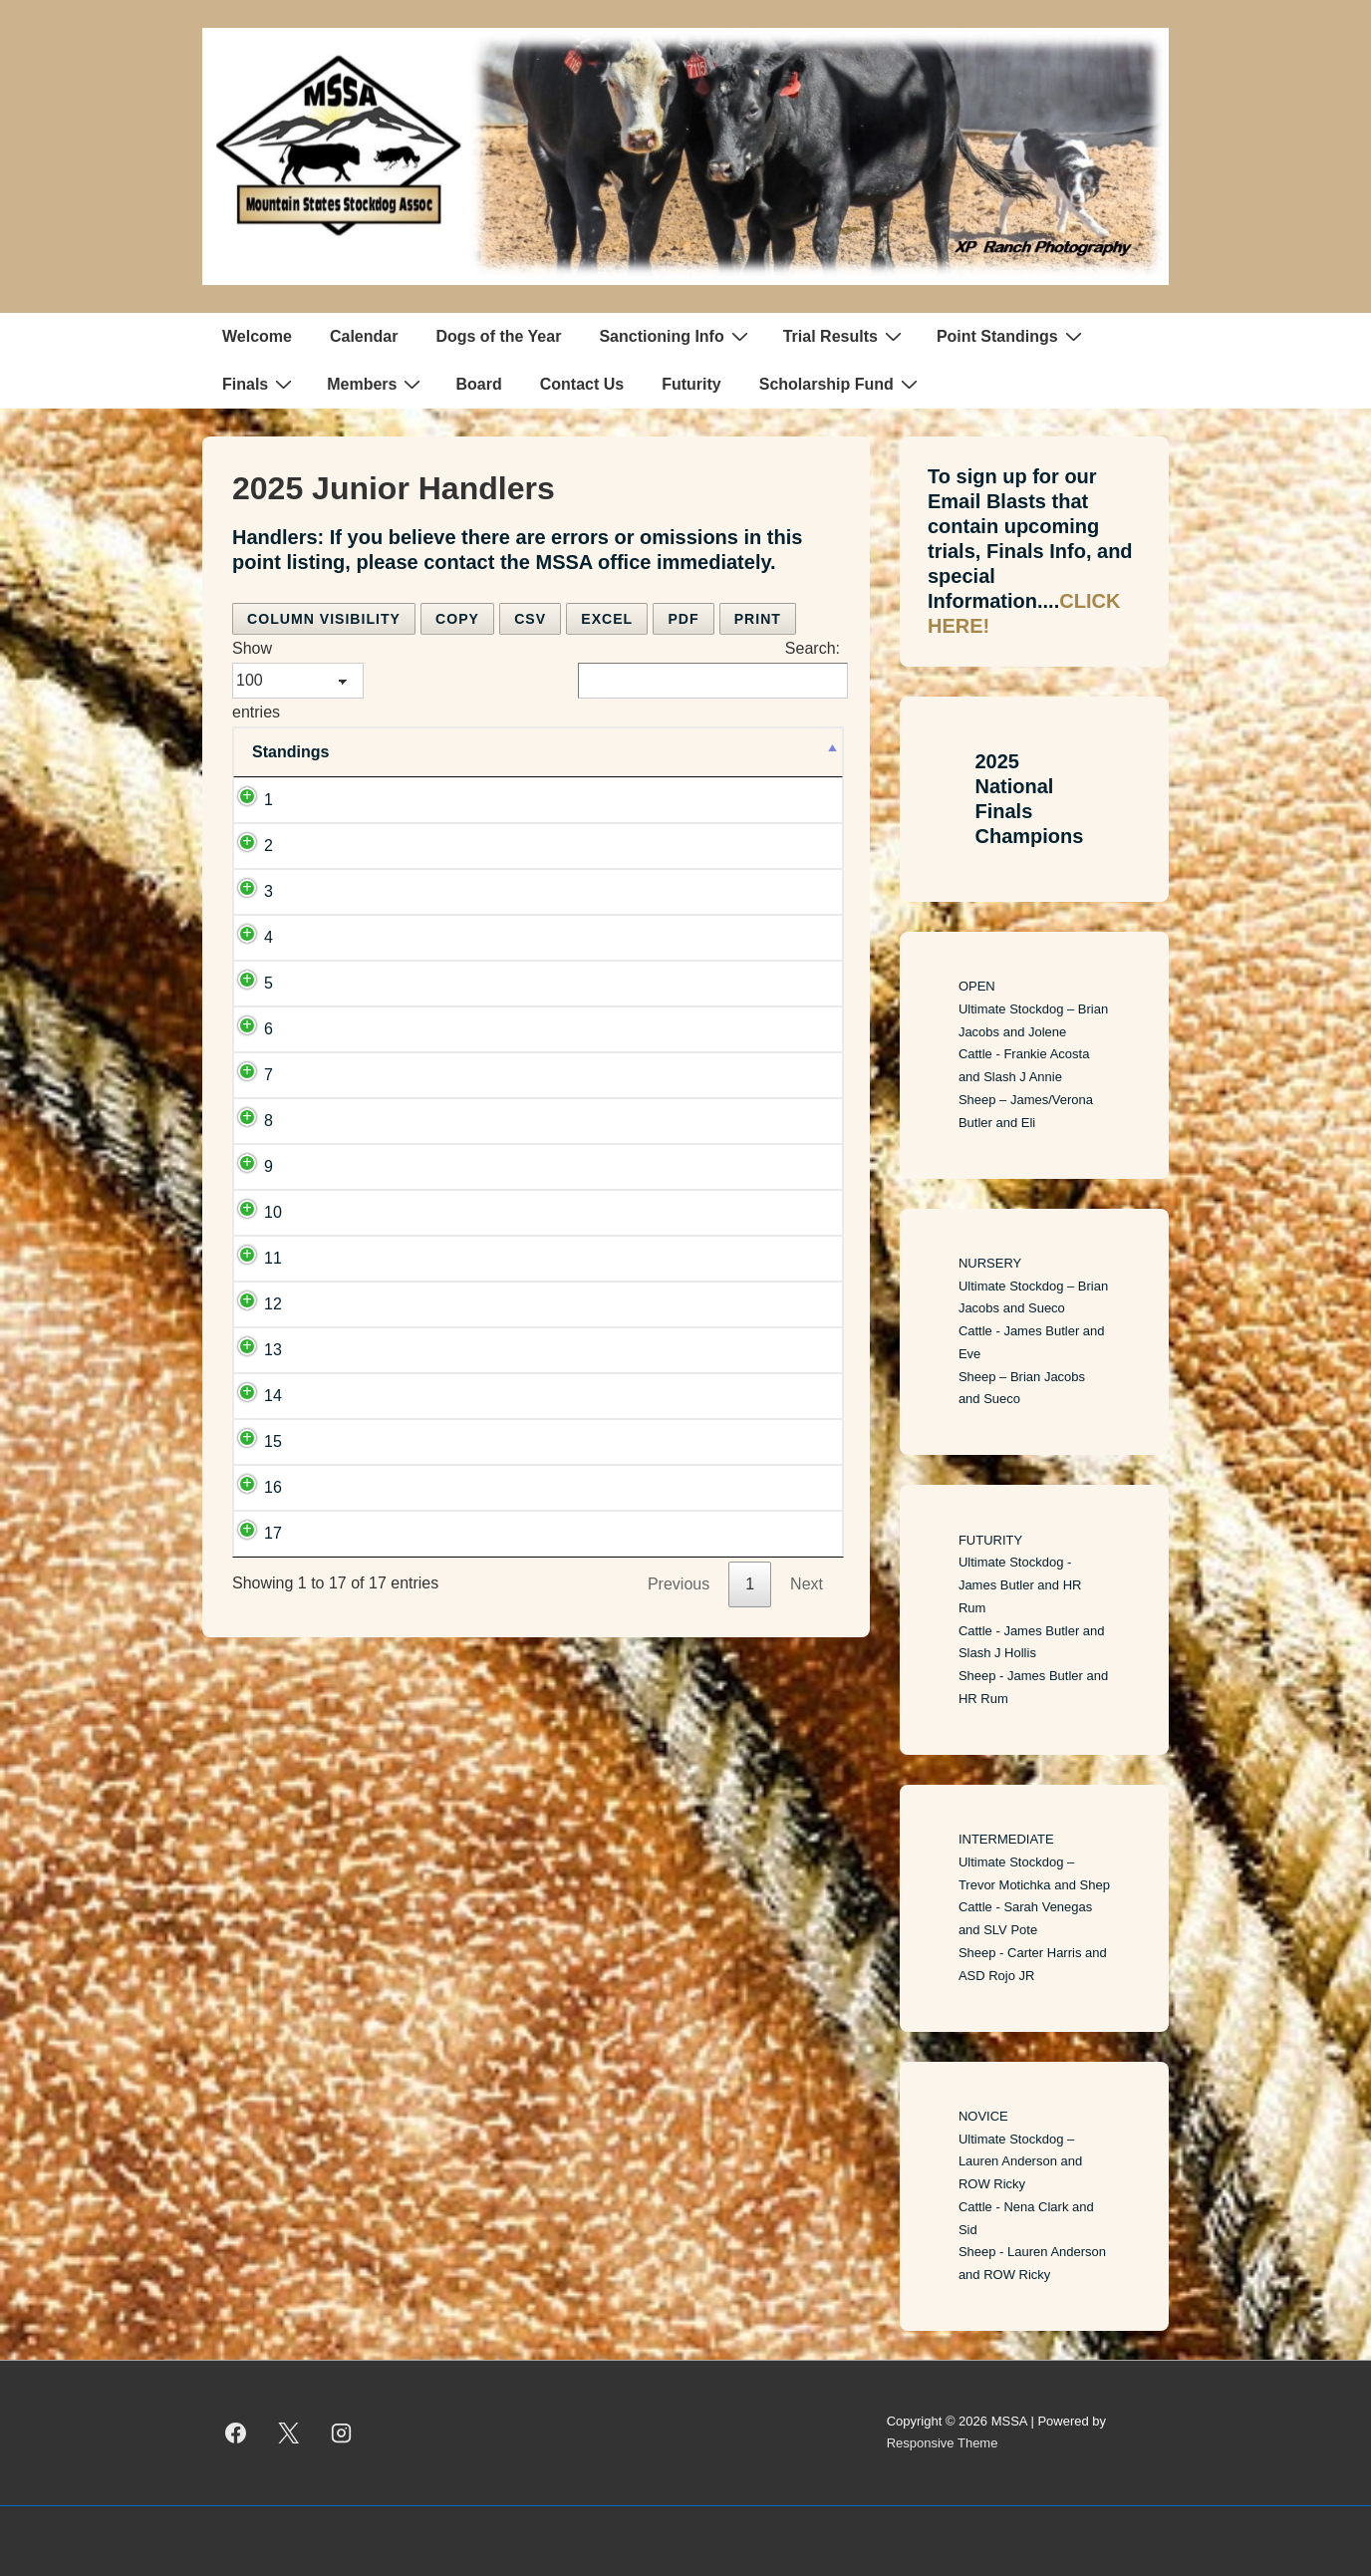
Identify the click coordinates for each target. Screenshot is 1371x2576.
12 (273, 1303)
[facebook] (236, 2432)
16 (273, 1487)
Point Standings (1012, 336)
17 (273, 1533)
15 (273, 1441)
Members (376, 384)
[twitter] (289, 2432)
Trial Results (845, 336)
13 (273, 1349)
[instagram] (342, 2432)
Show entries (298, 680)
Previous (678, 1583)
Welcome (257, 336)
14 (273, 1395)
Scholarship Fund (841, 384)
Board (478, 384)
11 (273, 1258)
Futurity (691, 384)
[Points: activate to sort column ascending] (793, 752)
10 (273, 1212)
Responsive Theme (942, 2442)
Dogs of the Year (498, 336)
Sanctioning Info (675, 336)
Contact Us (582, 384)
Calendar (364, 336)
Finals (259, 384)
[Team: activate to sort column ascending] (555, 752)
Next (806, 1583)
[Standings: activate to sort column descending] (300, 752)
